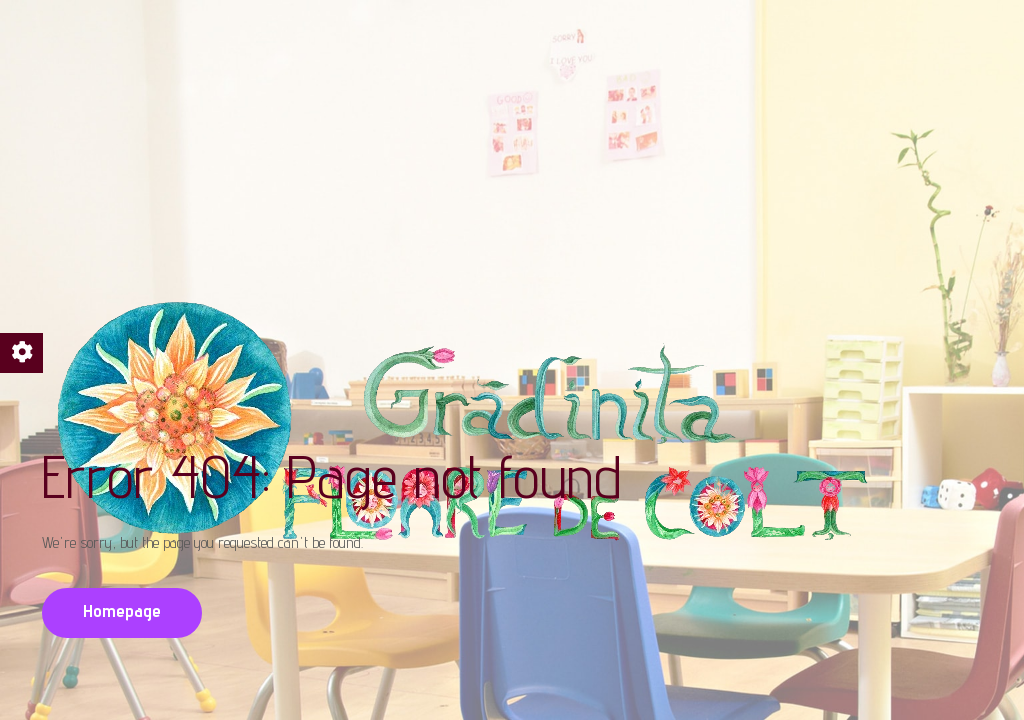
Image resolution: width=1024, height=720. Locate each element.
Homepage (122, 610)
